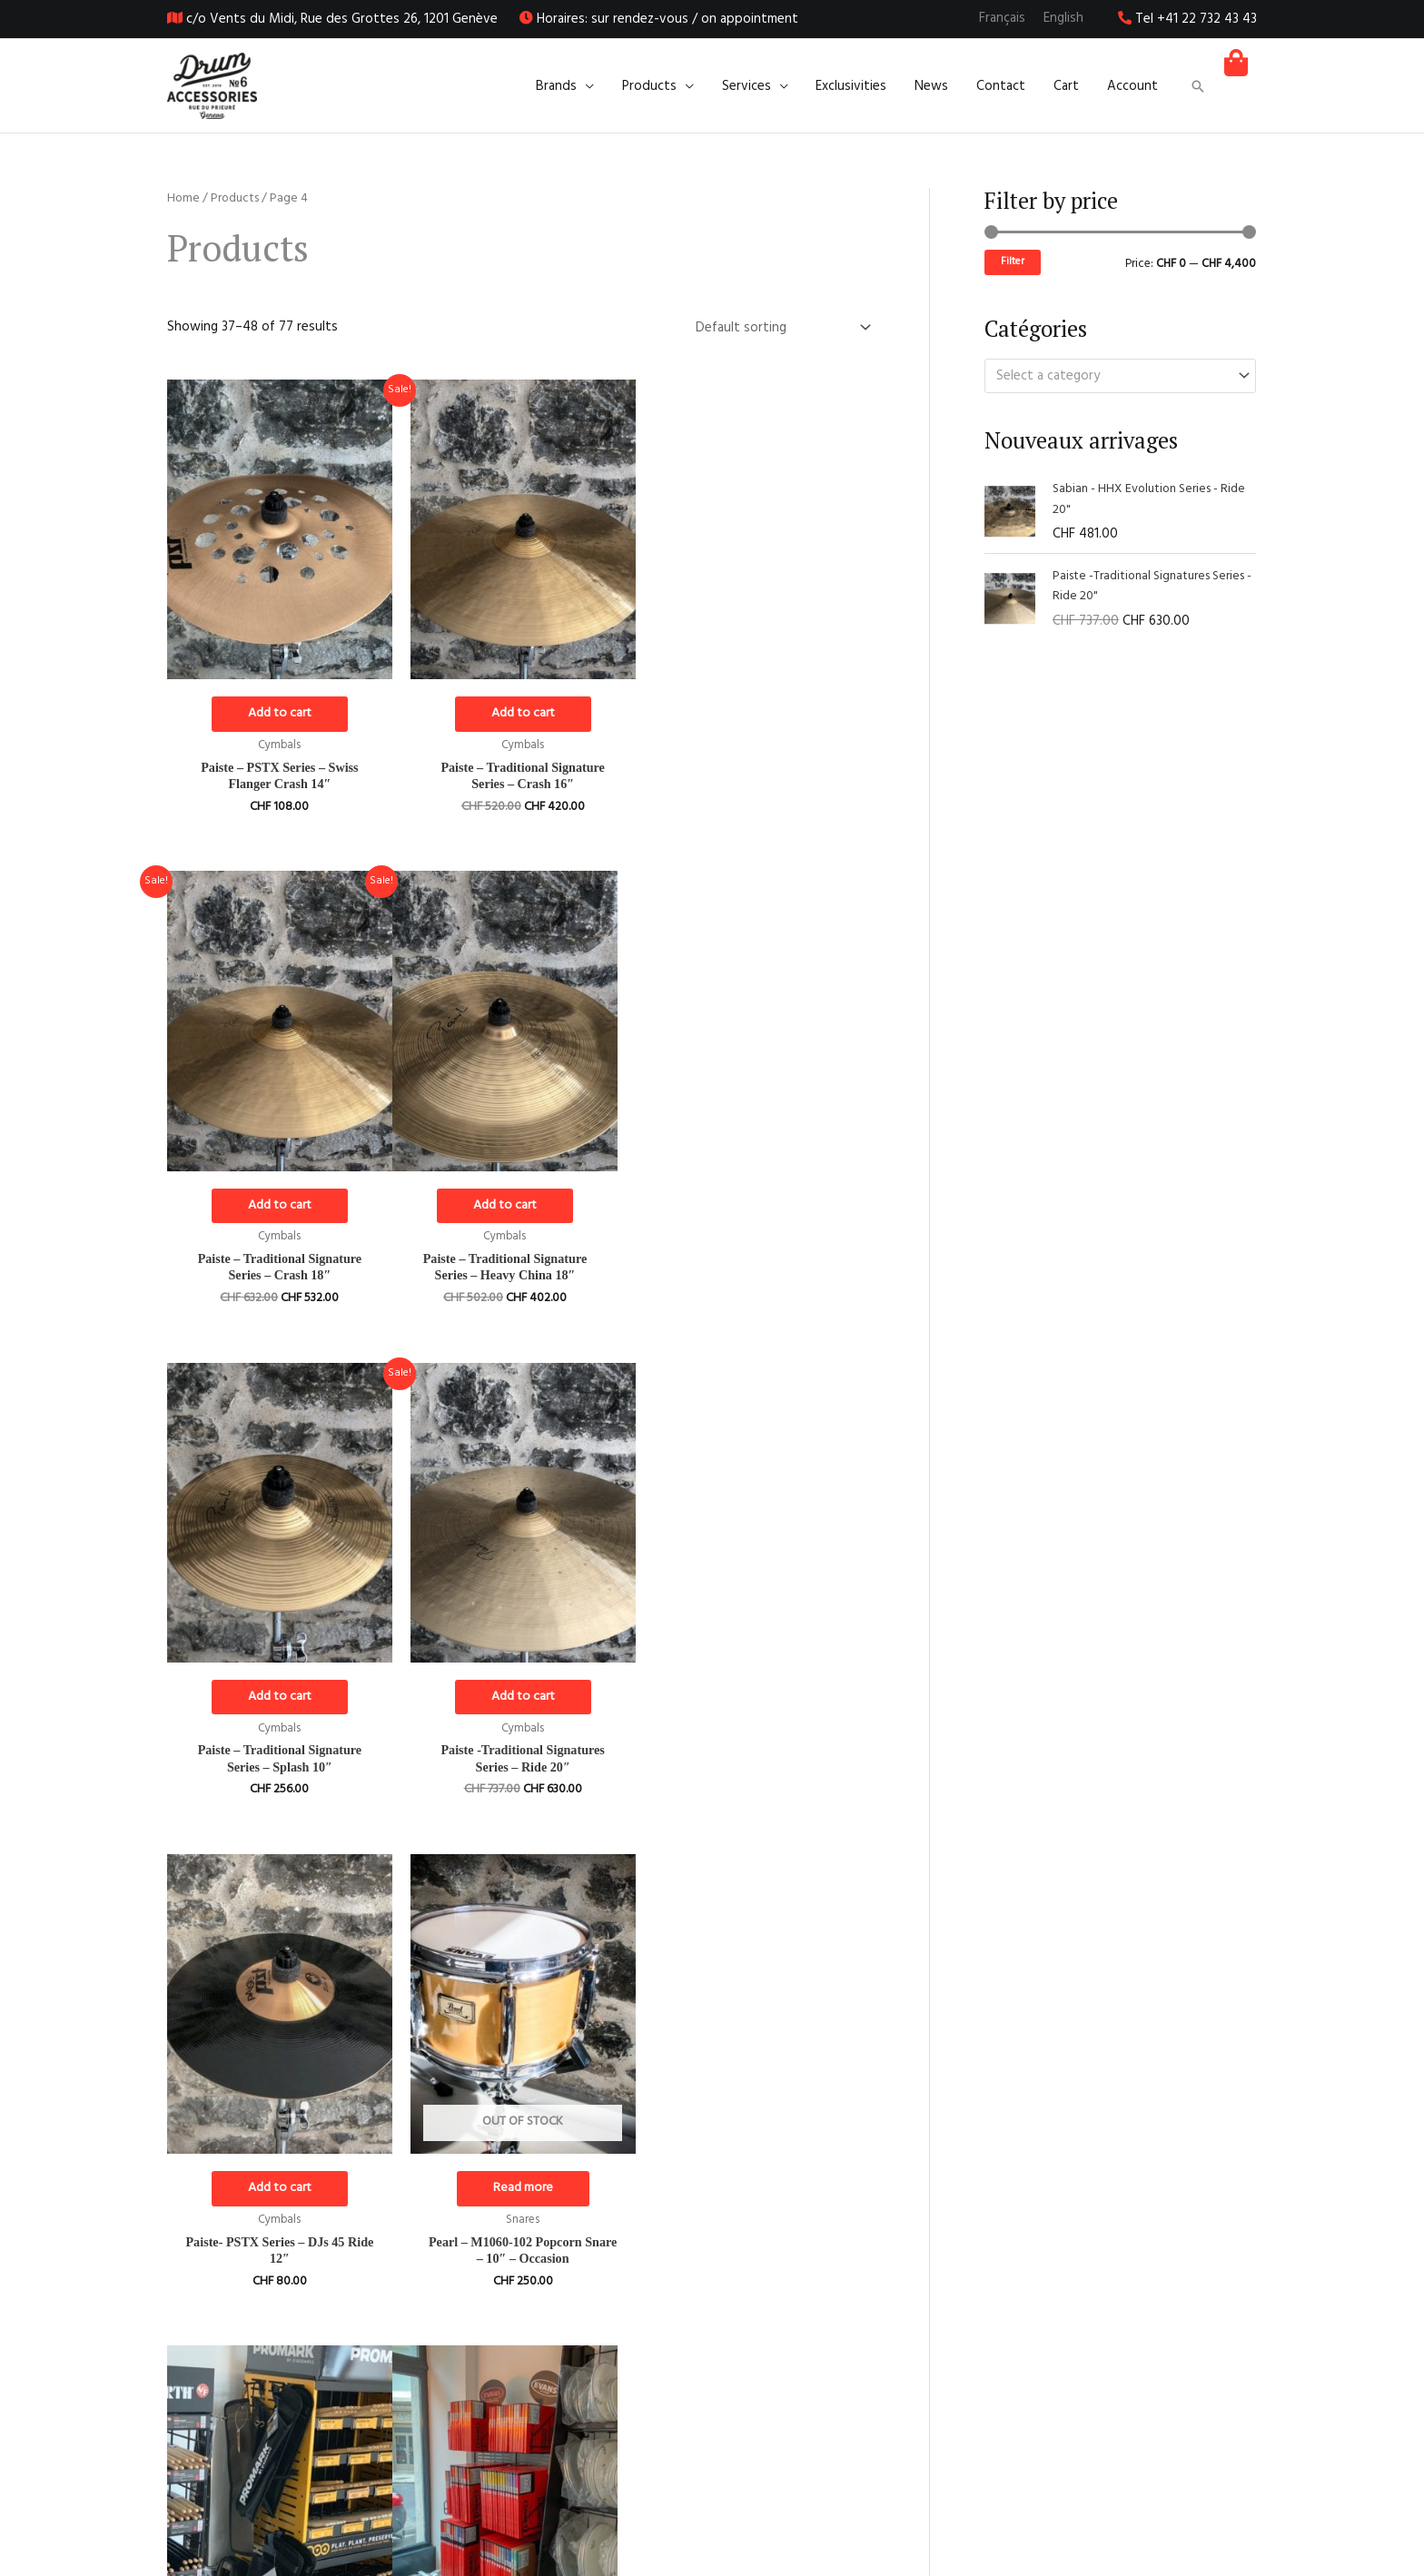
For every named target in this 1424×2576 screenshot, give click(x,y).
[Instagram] (727, 2484)
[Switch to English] (1063, 19)
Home (183, 198)
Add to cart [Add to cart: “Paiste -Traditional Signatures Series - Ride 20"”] (761, 1205)
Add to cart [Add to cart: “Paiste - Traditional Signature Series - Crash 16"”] (519, 712)
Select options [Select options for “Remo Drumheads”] (278, 2192)
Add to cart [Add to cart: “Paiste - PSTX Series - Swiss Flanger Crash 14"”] (278, 712)
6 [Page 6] (428, 2369)
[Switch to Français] (1002, 19)
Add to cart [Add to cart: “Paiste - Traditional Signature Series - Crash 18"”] (761, 712)
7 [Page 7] (468, 2369)
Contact (1232, 2552)
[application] (590, 86)
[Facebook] (696, 2484)
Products (235, 198)
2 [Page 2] (267, 2369)
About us (1229, 2485)
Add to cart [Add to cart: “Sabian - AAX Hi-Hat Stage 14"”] (519, 2192)
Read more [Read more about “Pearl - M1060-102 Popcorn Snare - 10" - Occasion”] (520, 1698)
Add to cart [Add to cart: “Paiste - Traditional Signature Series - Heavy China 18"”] (278, 1205)
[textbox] (1112, 376)
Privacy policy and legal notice (1169, 2530)
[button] (1198, 86)
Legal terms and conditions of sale (1155, 2507)
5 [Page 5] (387, 2369)
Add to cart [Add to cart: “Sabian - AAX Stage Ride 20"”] (761, 2192)
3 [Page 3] (307, 2369)
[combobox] (1120, 375)
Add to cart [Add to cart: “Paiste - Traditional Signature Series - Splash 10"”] (519, 1205)
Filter (1012, 261)
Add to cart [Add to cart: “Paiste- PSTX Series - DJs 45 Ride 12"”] (278, 1698)
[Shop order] (780, 327)
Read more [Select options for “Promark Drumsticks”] (761, 1698)
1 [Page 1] (226, 2369)
